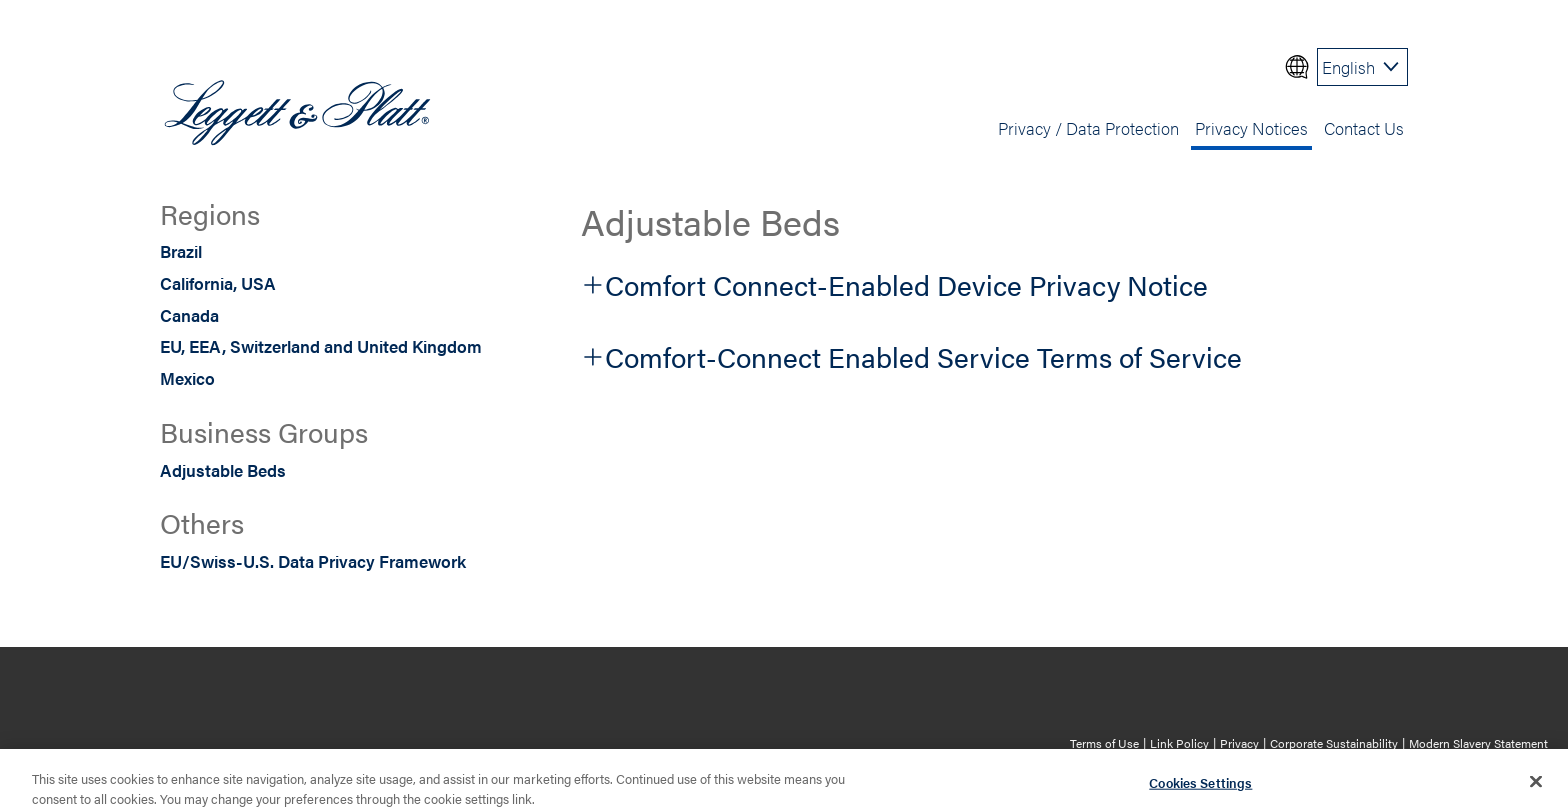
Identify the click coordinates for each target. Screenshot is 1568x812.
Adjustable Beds (223, 469)
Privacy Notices (1251, 127)
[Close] (1536, 785)
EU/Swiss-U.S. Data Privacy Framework (313, 560)
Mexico (187, 377)
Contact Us (1364, 127)
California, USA (218, 282)
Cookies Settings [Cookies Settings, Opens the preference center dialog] (1200, 786)
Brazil (181, 250)
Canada (189, 314)
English (1348, 66)
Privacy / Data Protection (1088, 127)
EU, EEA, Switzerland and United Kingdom (321, 345)
